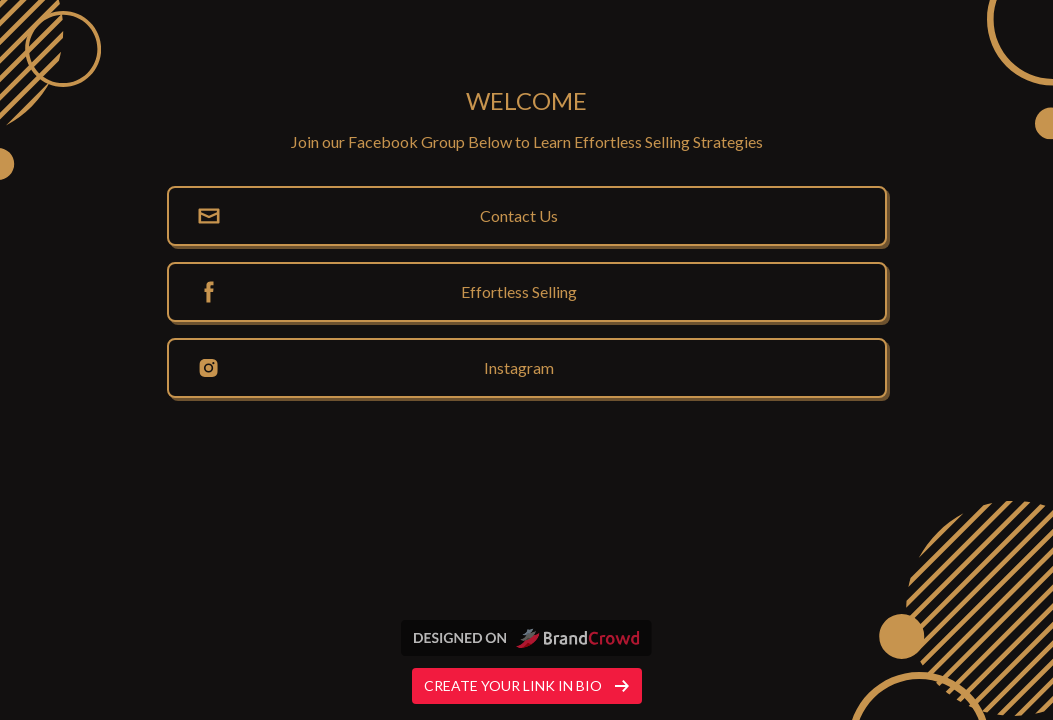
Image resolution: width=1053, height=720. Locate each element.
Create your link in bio (527, 685)
